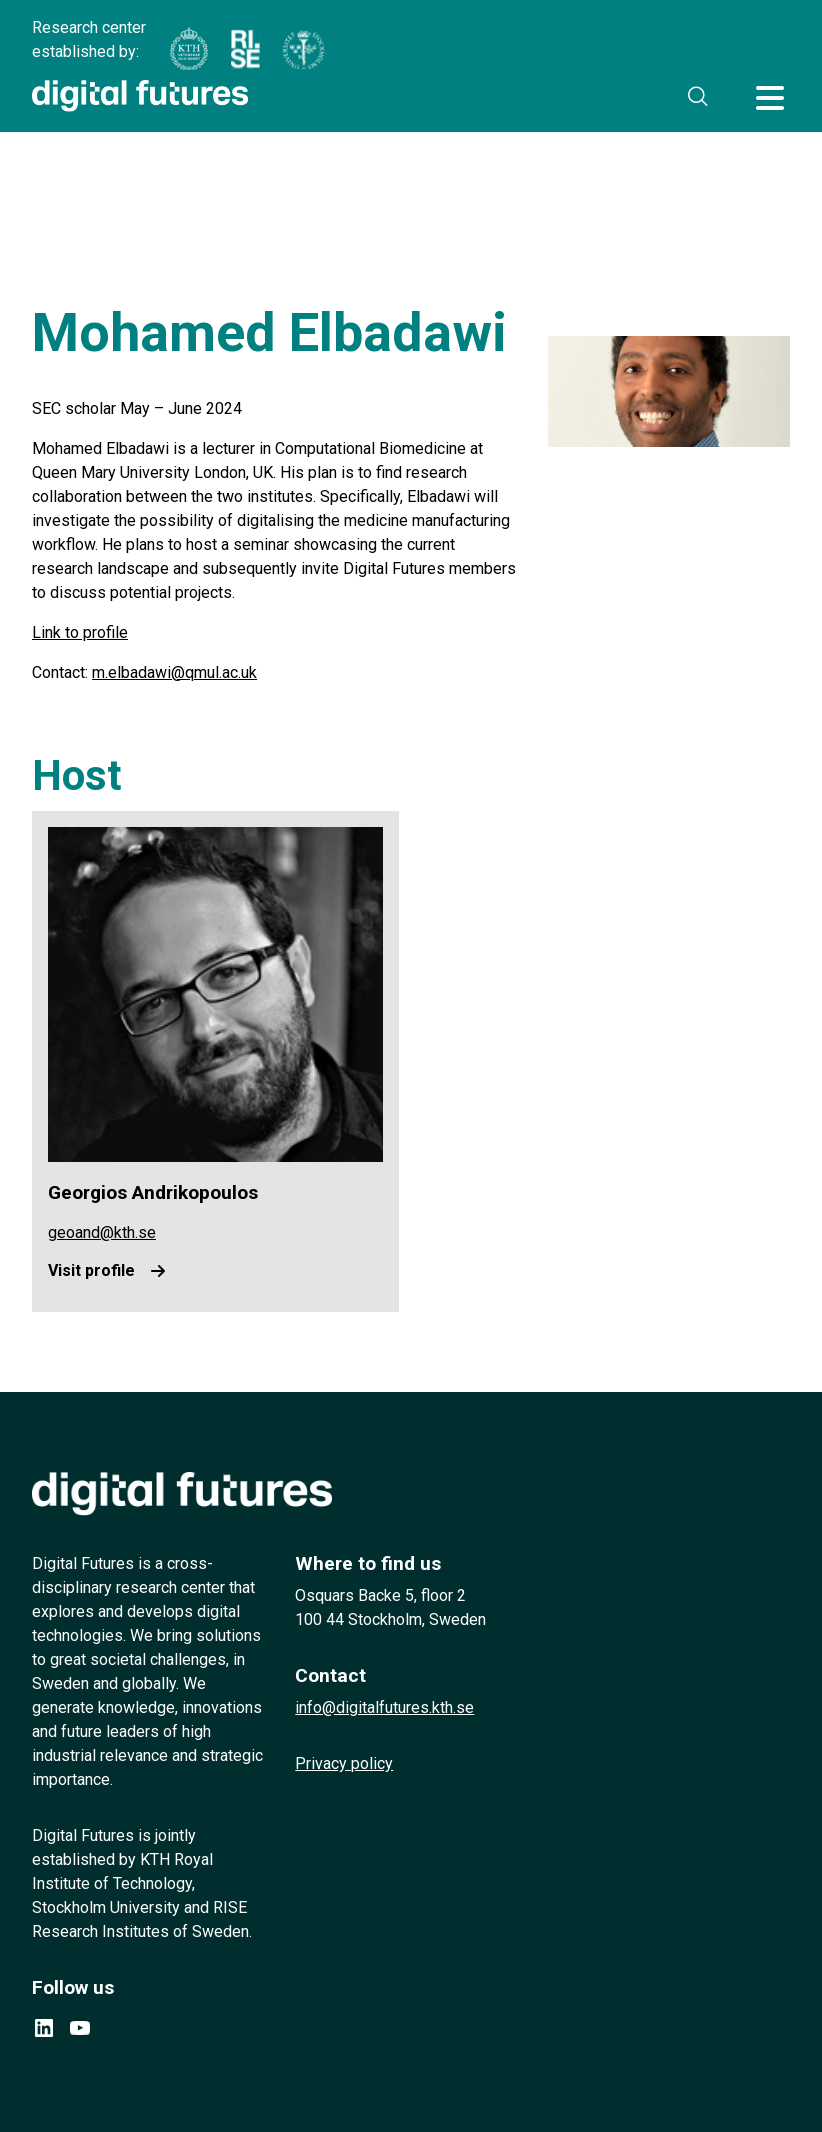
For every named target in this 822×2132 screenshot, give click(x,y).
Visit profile (91, 1270)
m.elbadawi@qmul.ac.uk (174, 672)
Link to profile (80, 632)
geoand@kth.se (102, 1232)
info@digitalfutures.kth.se (384, 1707)
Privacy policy (344, 1763)
